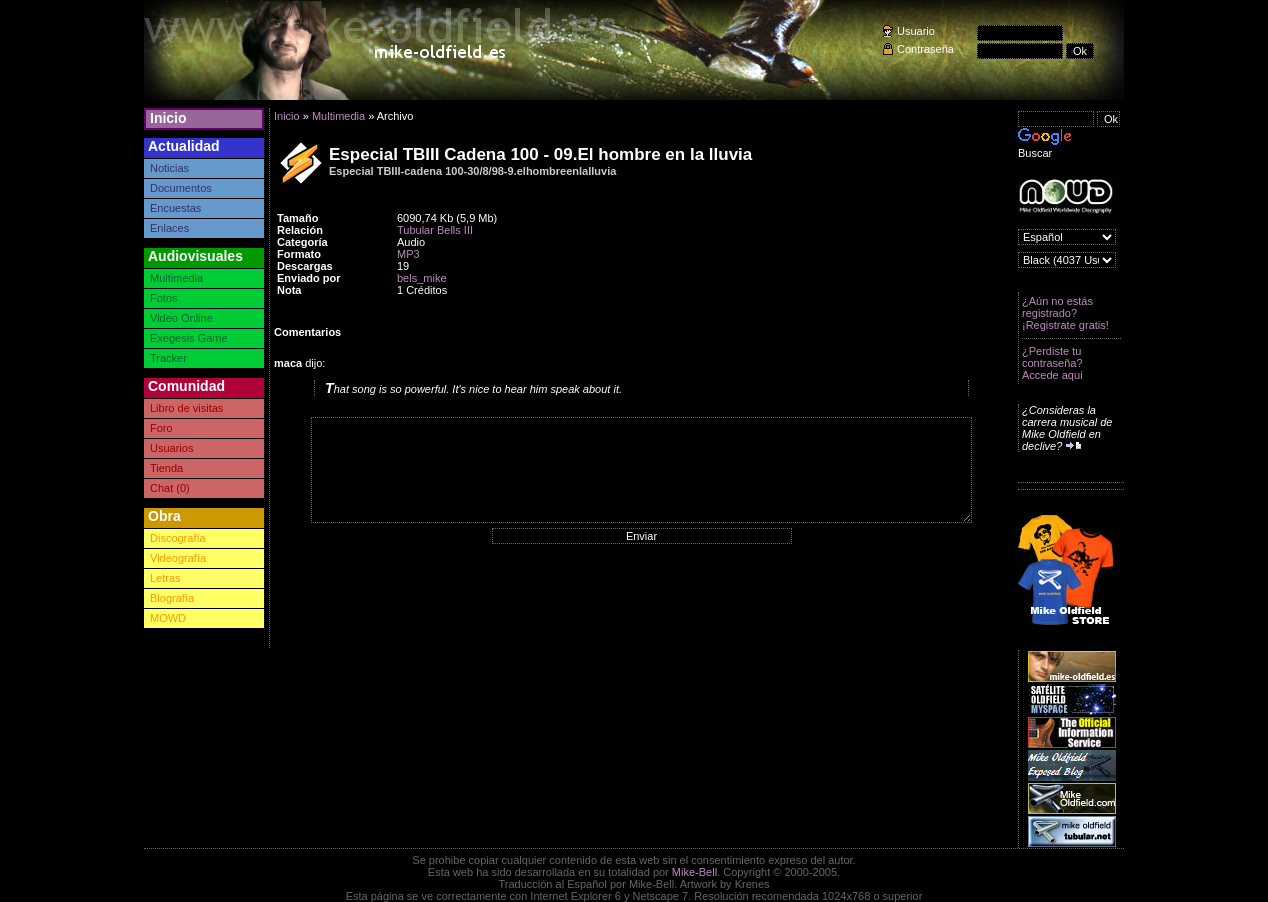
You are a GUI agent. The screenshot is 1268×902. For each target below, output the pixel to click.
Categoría (302, 242)
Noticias (169, 168)
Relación (300, 230)
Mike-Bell (694, 872)
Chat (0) (170, 488)
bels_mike (422, 278)
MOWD (168, 618)
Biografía (172, 598)
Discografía (178, 538)
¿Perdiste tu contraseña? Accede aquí (1052, 363)
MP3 (408, 254)
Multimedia (176, 278)
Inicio (168, 118)
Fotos (164, 298)
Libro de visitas (186, 408)
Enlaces (169, 228)
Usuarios (171, 448)
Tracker (168, 358)
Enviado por (309, 278)
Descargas (305, 266)
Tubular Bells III (435, 230)
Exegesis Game (189, 338)
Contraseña (925, 49)
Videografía (178, 558)
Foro (161, 428)
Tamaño (297, 218)
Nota (289, 290)
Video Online (181, 318)
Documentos (181, 188)
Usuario (916, 31)
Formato (299, 254)
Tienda (166, 468)
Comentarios (307, 332)
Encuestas (175, 208)
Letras (165, 578)
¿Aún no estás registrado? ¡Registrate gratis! (1065, 313)
